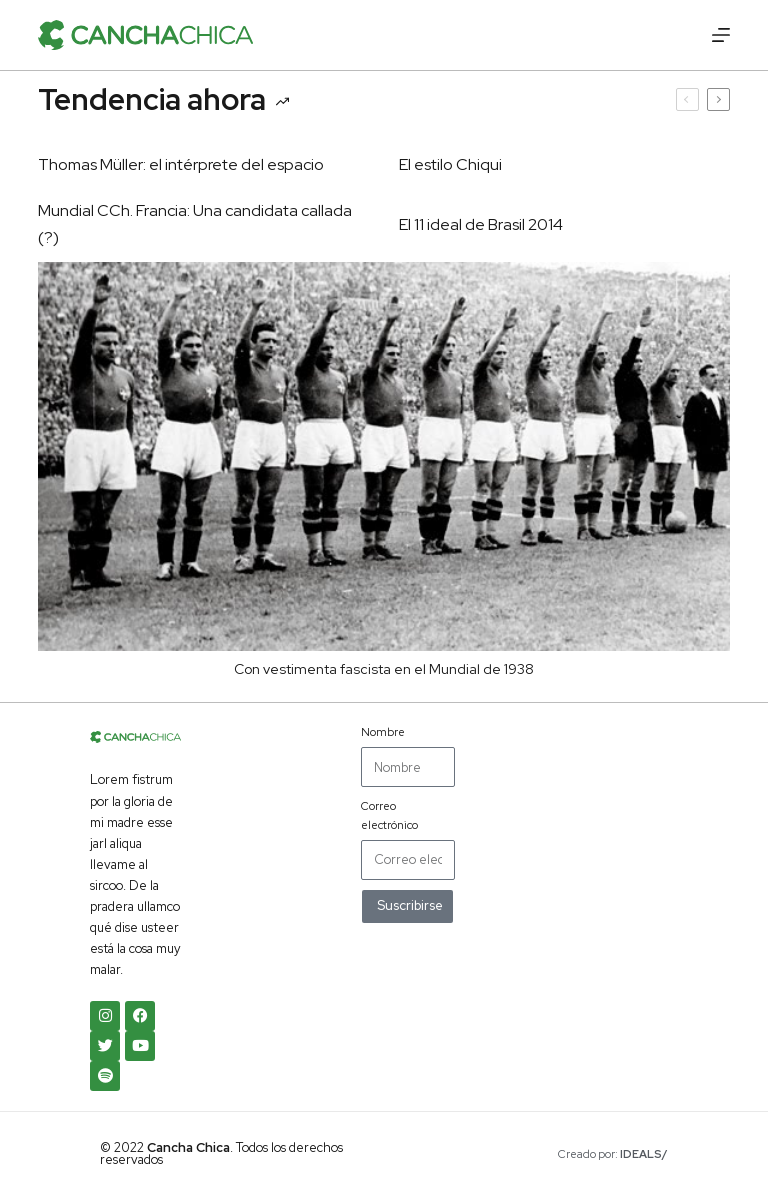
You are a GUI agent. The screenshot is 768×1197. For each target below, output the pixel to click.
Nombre (383, 732)
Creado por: (613, 1154)
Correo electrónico (389, 815)
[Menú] (721, 35)
